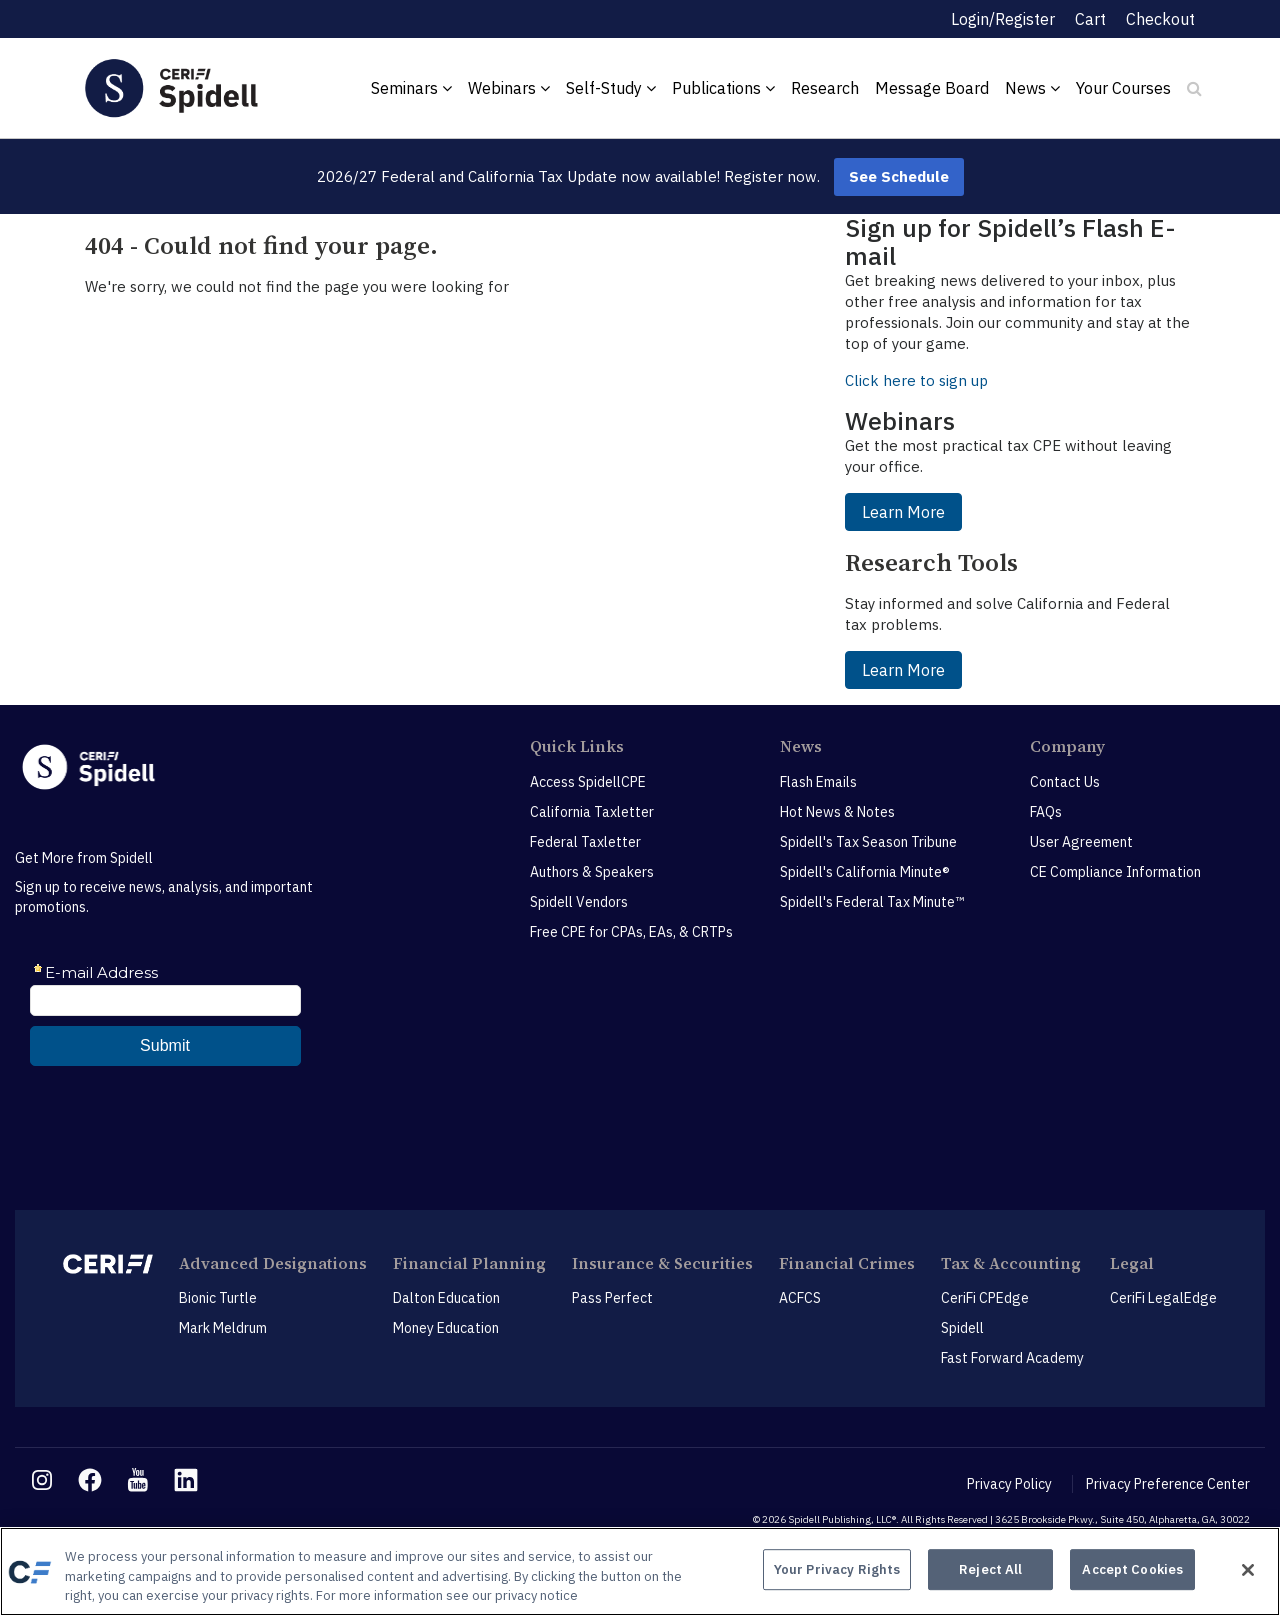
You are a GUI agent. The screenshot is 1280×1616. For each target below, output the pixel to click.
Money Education (446, 1328)
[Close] (1248, 1570)
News (1032, 88)
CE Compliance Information (1115, 872)
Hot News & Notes (837, 812)
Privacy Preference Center (1168, 1484)
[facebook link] (90, 1480)
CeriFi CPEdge (985, 1298)
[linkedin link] (186, 1480)
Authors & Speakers (592, 872)
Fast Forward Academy (1012, 1358)
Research (825, 88)
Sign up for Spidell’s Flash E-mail (1010, 241)
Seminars (411, 88)
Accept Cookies (1132, 1569)
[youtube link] (138, 1480)
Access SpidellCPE (588, 782)
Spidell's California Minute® (865, 872)
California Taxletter (592, 812)
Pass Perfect (612, 1298)
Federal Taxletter (585, 842)
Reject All (990, 1569)
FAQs (1046, 812)
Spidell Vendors (579, 902)
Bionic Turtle (218, 1298)
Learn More (903, 512)
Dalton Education (446, 1298)
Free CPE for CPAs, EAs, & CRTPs (631, 932)
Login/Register (1003, 19)
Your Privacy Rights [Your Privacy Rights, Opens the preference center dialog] (837, 1569)
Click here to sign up (916, 380)
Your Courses (1123, 88)
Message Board (932, 88)
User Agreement (1081, 842)
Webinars (509, 88)
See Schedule (899, 176)
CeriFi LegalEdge (1163, 1298)
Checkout (1160, 19)
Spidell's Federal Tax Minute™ (872, 902)
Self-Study (611, 88)
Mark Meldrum (223, 1328)
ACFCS (800, 1298)
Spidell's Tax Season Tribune (868, 842)
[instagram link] (42, 1480)
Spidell (962, 1328)
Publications (723, 88)
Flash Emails (818, 782)
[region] (640, 1571)
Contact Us (1065, 782)
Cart (1090, 19)
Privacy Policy (1009, 1484)
